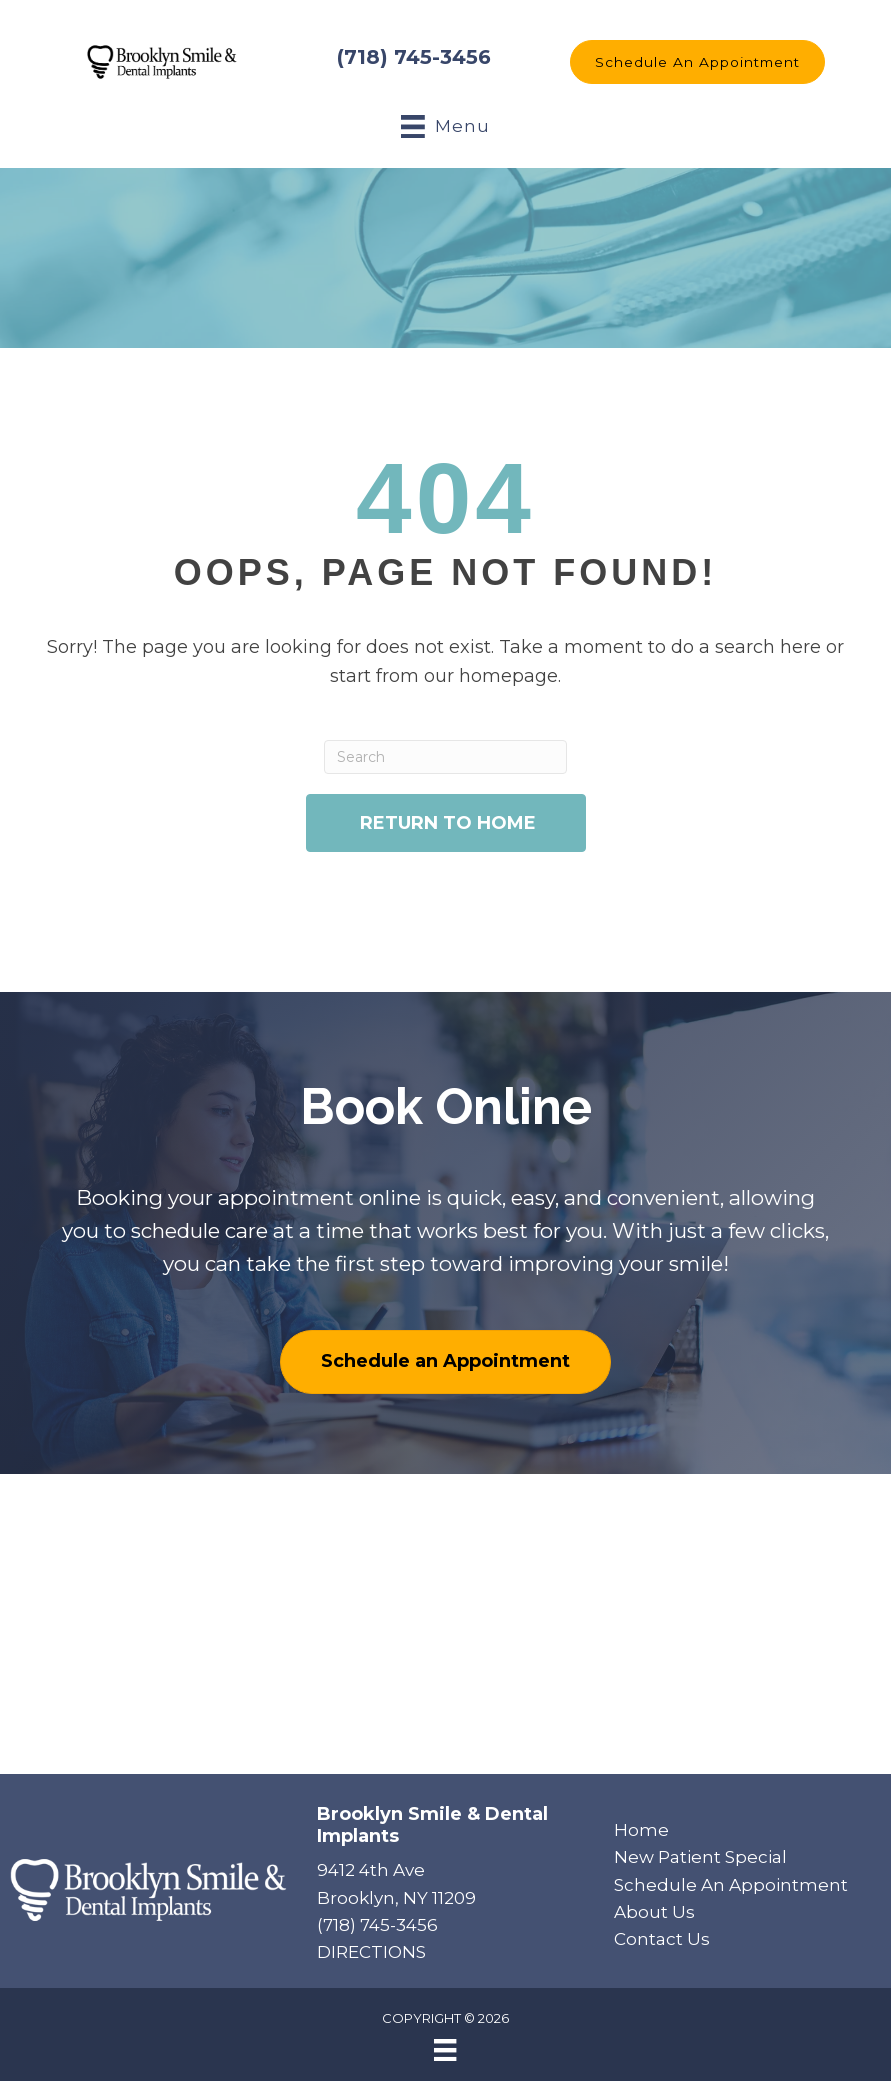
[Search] (446, 757)
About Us (654, 1912)
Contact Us (662, 1939)
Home (641, 1830)
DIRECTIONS (371, 1952)
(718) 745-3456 (414, 57)
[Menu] (445, 2050)
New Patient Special (700, 1857)
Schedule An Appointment (731, 1885)
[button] (698, 62)
